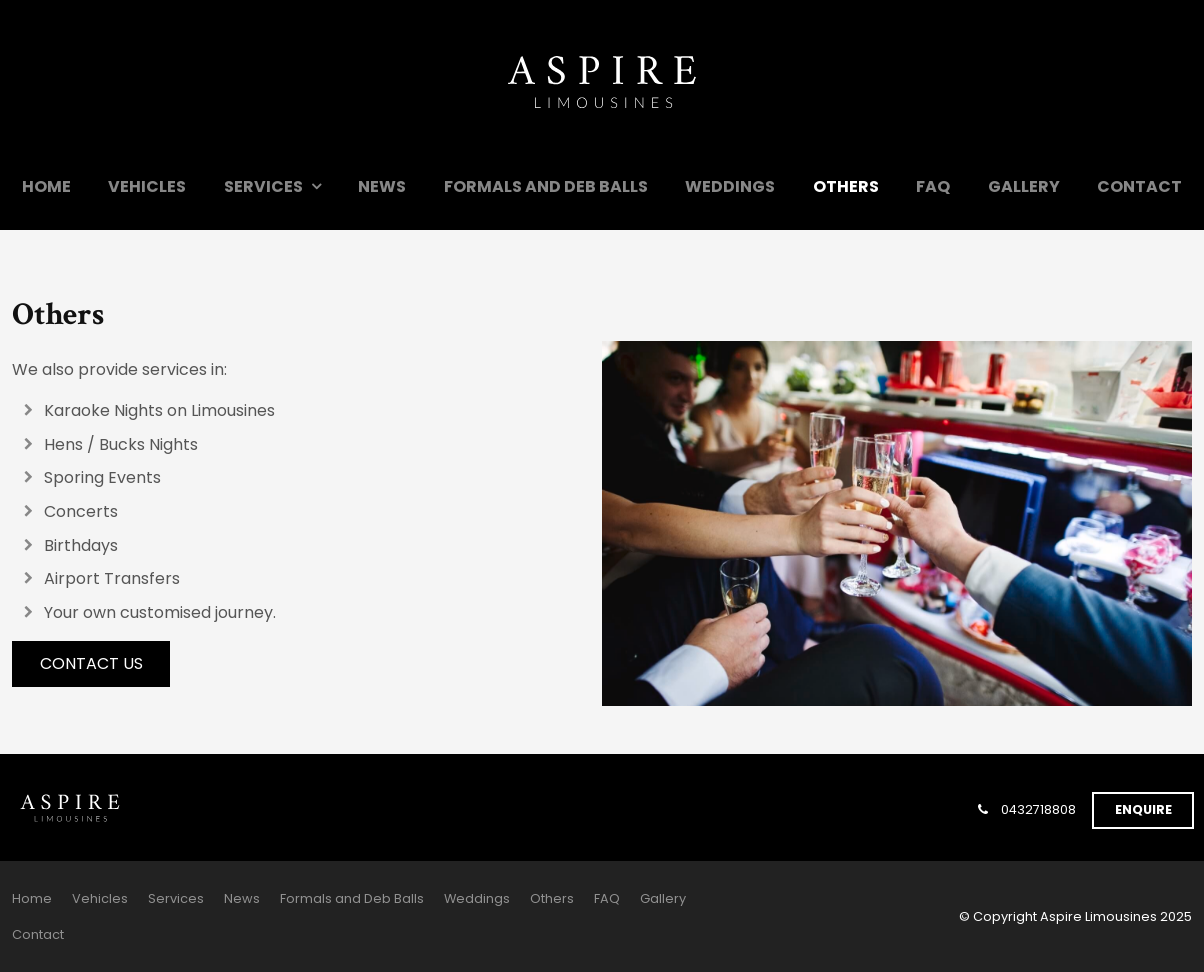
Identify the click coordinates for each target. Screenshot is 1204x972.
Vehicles (147, 186)
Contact (1139, 186)
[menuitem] (32, 899)
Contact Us (91, 663)
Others (846, 186)
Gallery (1024, 186)
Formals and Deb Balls (546, 186)
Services (263, 186)
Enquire (1143, 809)
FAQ (933, 186)
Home (46, 186)
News (382, 186)
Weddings (730, 186)
